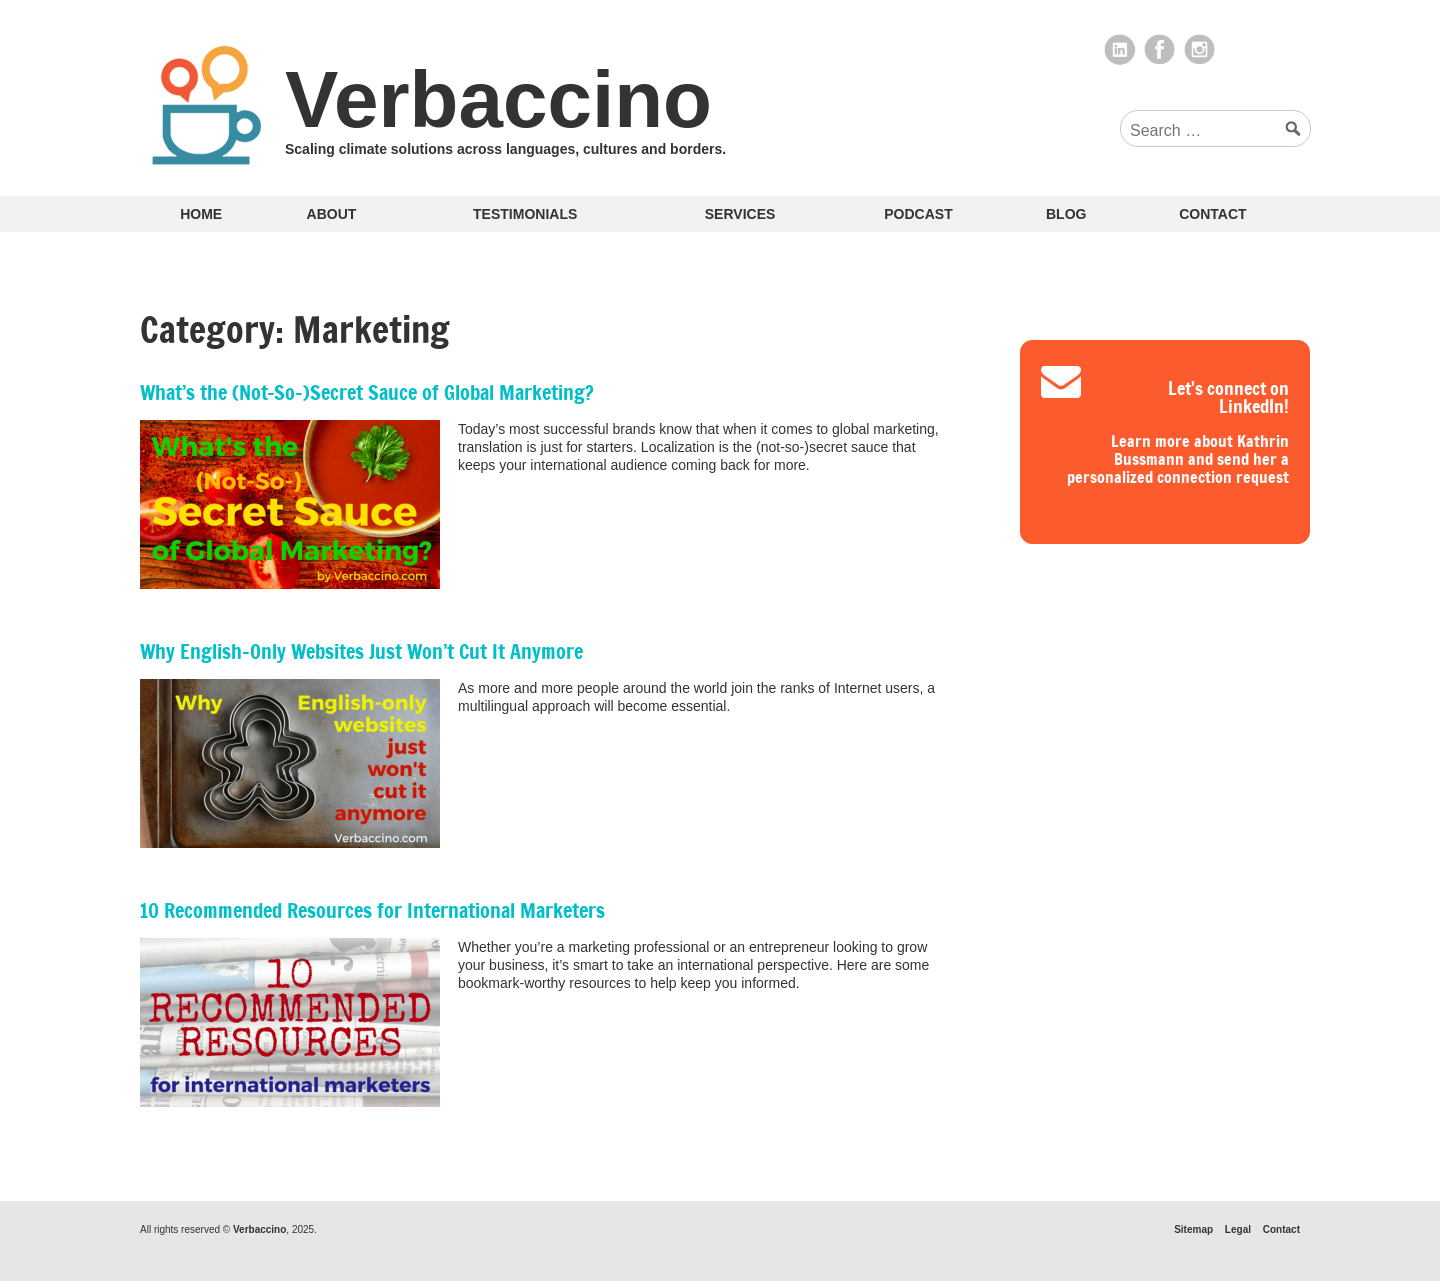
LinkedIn (1120, 50)
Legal (1238, 1229)
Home (201, 214)
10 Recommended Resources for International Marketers (372, 910)
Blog (1066, 214)
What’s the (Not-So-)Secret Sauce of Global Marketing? (367, 392)
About (332, 214)
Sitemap (1193, 1229)
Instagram (1200, 50)
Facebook (1160, 50)
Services (740, 214)
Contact (1212, 214)
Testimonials (525, 214)
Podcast (918, 214)
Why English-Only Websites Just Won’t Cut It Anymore (361, 651)
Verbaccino (498, 99)
